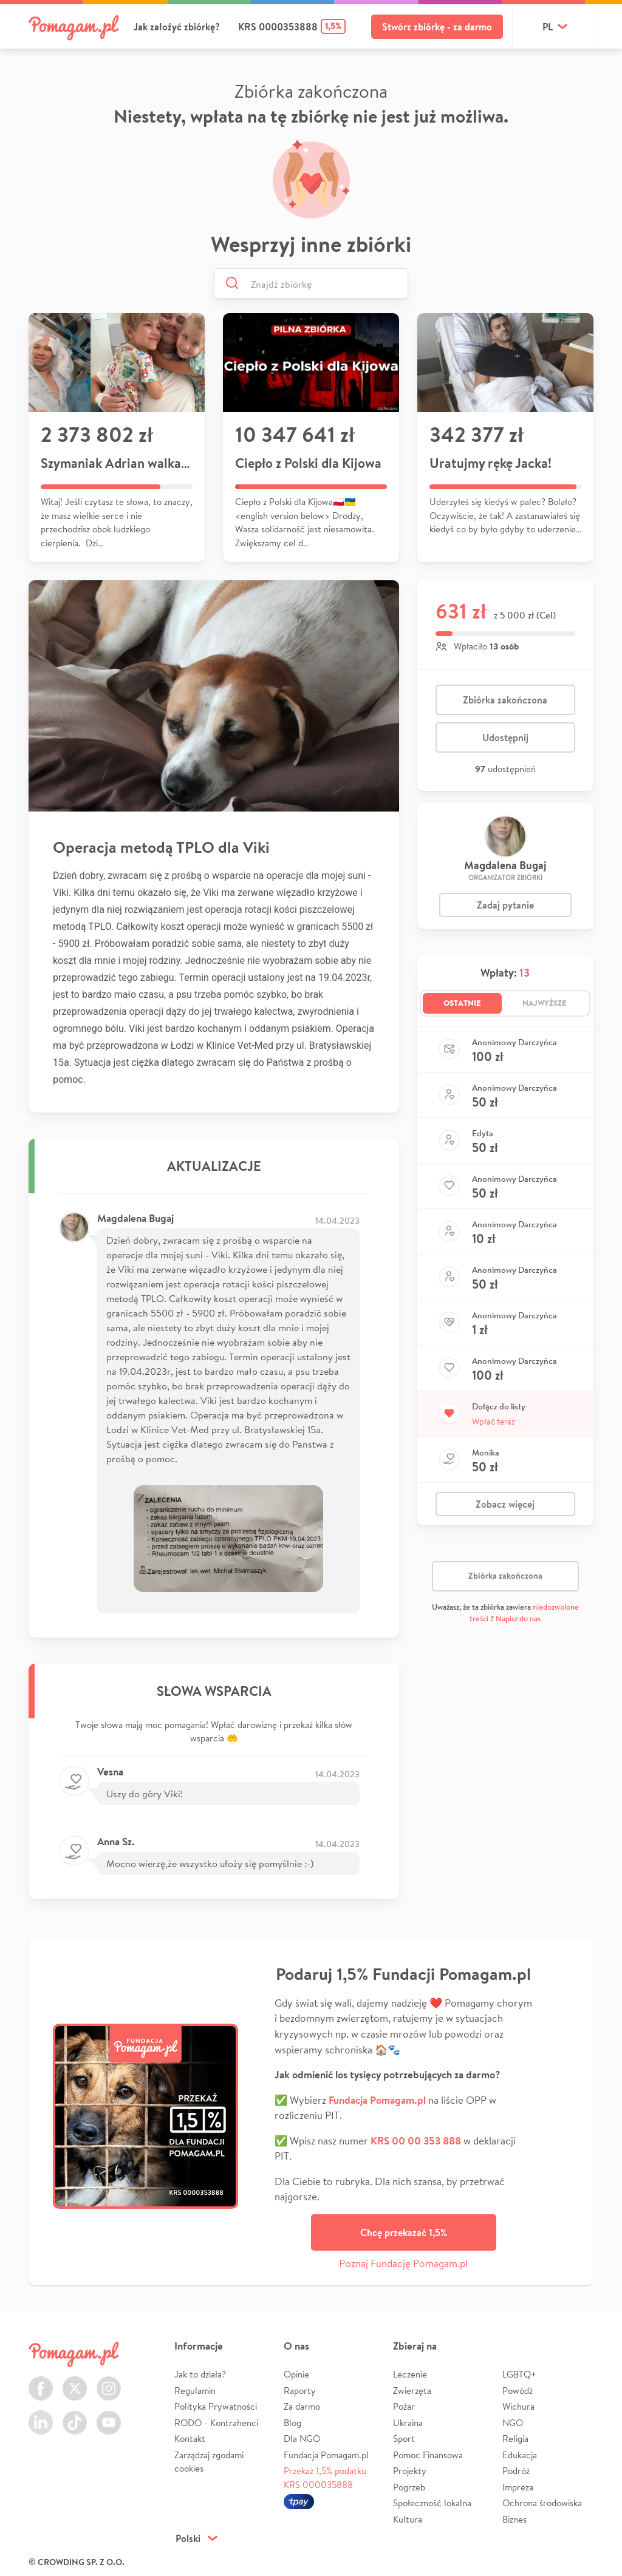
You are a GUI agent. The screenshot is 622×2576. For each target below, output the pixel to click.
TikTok (75, 2415)
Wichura (518, 2406)
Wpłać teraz (493, 1421)
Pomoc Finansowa (428, 2455)
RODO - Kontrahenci (216, 2423)
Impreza (517, 2487)
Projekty (409, 2470)
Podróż (516, 2470)
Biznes (514, 2519)
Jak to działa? (200, 2374)
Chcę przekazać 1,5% (403, 2232)
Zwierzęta (412, 2390)
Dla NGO (302, 2438)
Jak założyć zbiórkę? (177, 26)
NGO (512, 2423)
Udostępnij (505, 737)
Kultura (407, 2519)
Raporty (300, 2390)
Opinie (296, 2374)
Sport (404, 2438)
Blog (292, 2423)
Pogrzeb (409, 2487)
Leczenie (410, 2374)
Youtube (109, 2415)
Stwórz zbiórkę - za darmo (437, 26)
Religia (515, 2438)
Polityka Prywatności (215, 2406)
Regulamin (195, 2390)
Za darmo (302, 2406)
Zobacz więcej (505, 1504)
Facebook (41, 2381)
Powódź (517, 2390)
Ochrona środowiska (542, 2503)
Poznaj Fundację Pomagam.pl (403, 2263)
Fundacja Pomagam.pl (326, 2455)
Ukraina (408, 2423)
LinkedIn (41, 2415)
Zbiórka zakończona (505, 700)
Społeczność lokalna (432, 2503)
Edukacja (519, 2455)
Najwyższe (544, 1002)
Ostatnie (462, 1002)
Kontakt (189, 2438)
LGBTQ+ (519, 2374)
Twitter (75, 2381)
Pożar (404, 2406)
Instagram (109, 2381)
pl (547, 26)
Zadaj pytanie (505, 905)
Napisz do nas (518, 1618)
